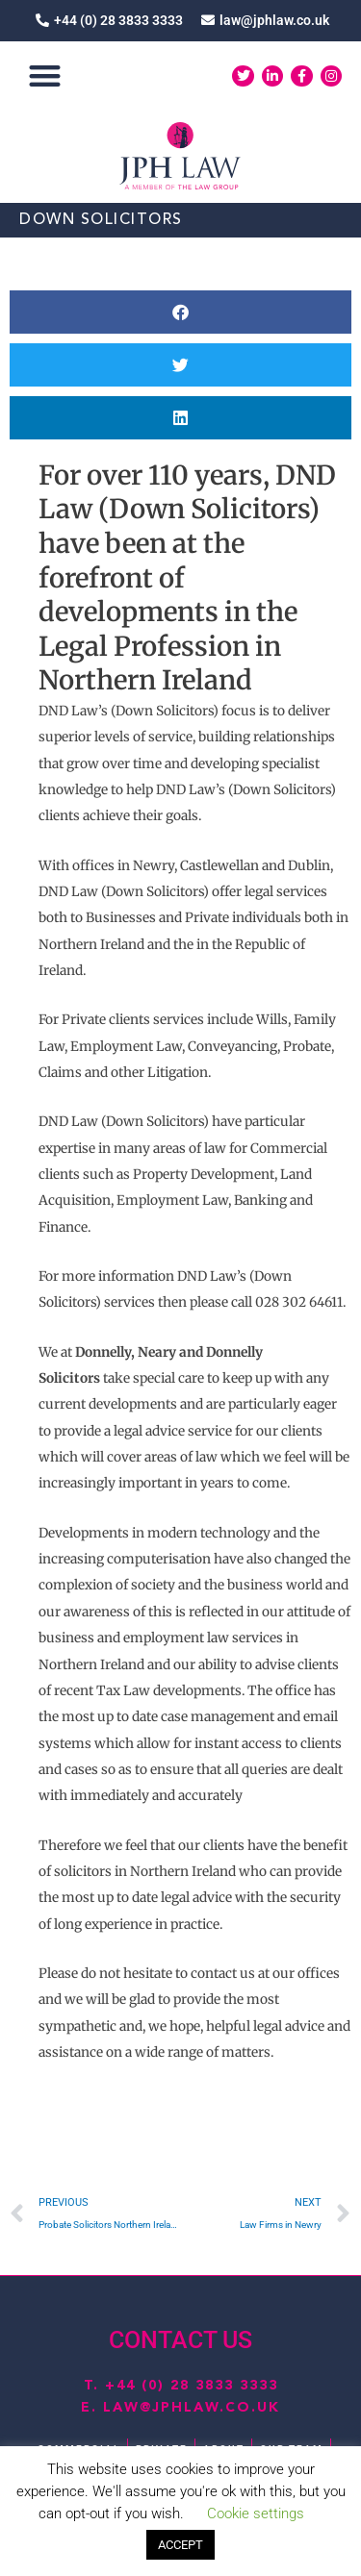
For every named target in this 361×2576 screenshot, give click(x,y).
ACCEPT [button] (180, 2545)
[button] (44, 76)
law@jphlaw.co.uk (191, 2407)
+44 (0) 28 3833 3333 (191, 2385)
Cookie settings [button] (255, 2513)
